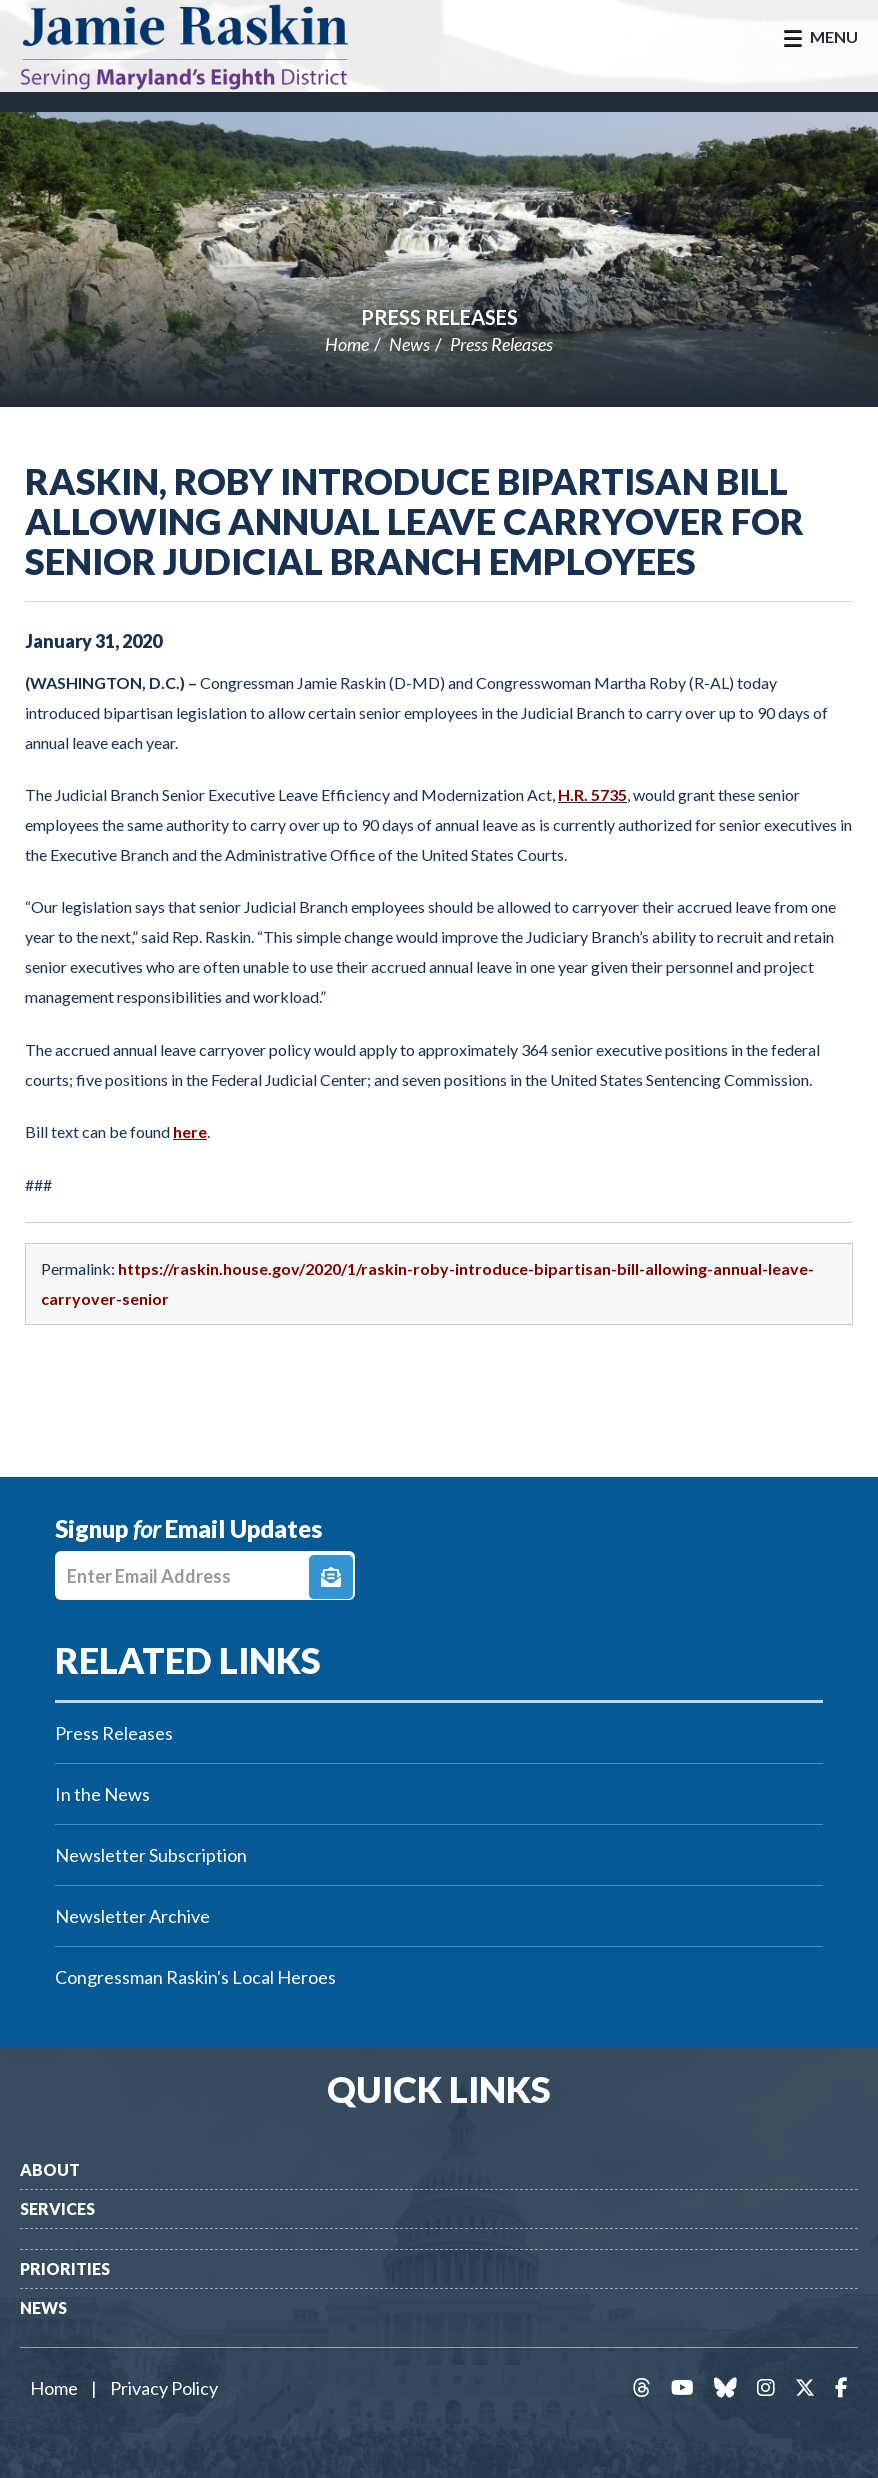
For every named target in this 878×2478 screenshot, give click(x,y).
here (190, 1131)
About (50, 2169)
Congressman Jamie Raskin (205, 46)
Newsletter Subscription (151, 1855)
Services (57, 2208)
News (409, 344)
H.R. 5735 (592, 794)
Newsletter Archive (132, 1916)
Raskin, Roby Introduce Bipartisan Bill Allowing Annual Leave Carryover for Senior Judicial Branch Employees (414, 521)
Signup (331, 1577)
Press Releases (439, 317)
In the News (102, 1794)
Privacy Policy (164, 2388)
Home (347, 344)
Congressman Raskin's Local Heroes (195, 1977)
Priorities (65, 2268)
